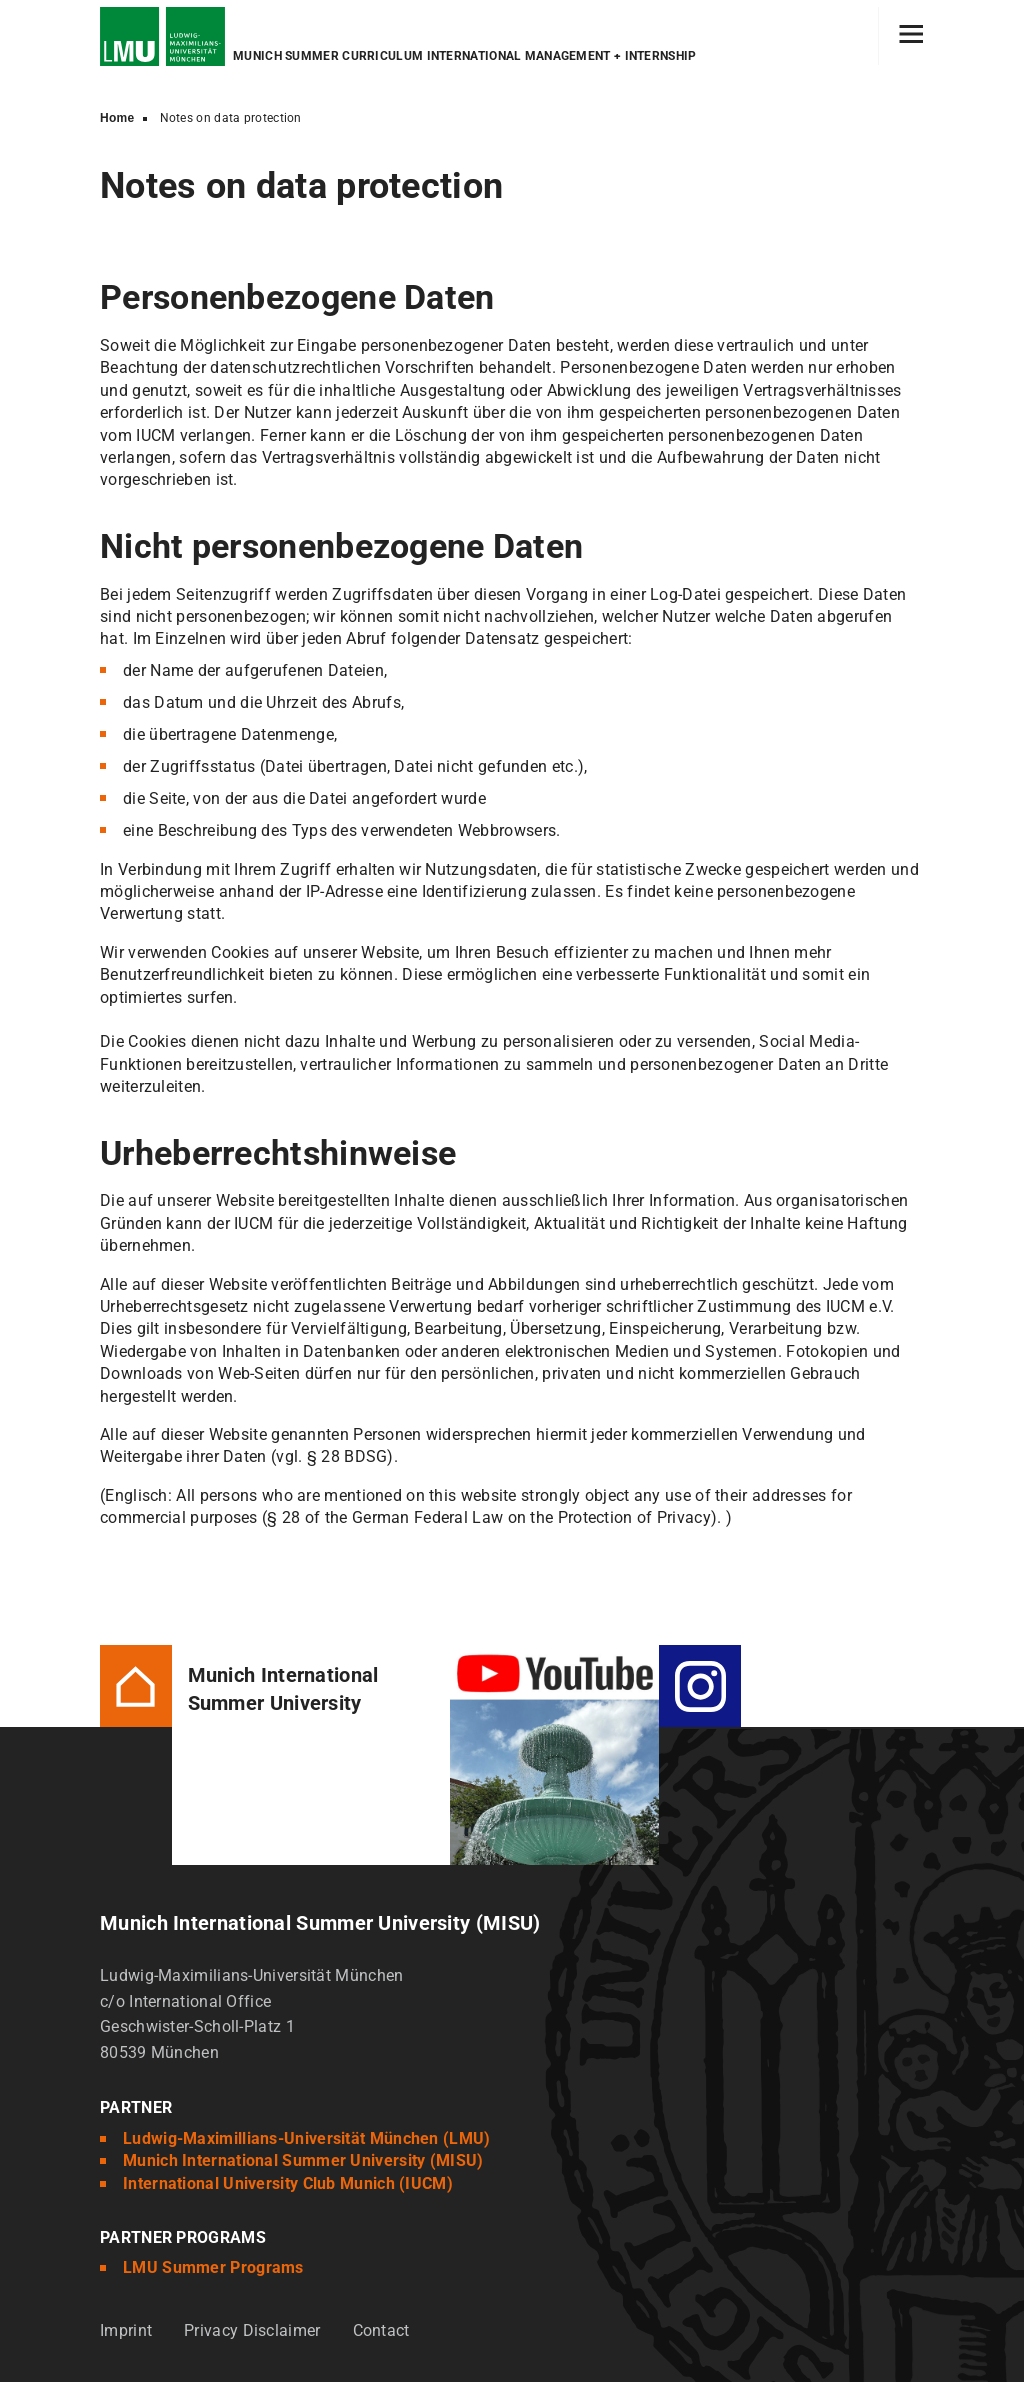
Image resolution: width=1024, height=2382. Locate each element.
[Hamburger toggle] (911, 36)
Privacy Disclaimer (252, 2330)
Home (117, 118)
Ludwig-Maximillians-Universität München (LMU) (307, 2138)
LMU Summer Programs (213, 2267)
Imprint (126, 2330)
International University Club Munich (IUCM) (288, 2183)
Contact (381, 2330)
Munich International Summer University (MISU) (303, 2160)
